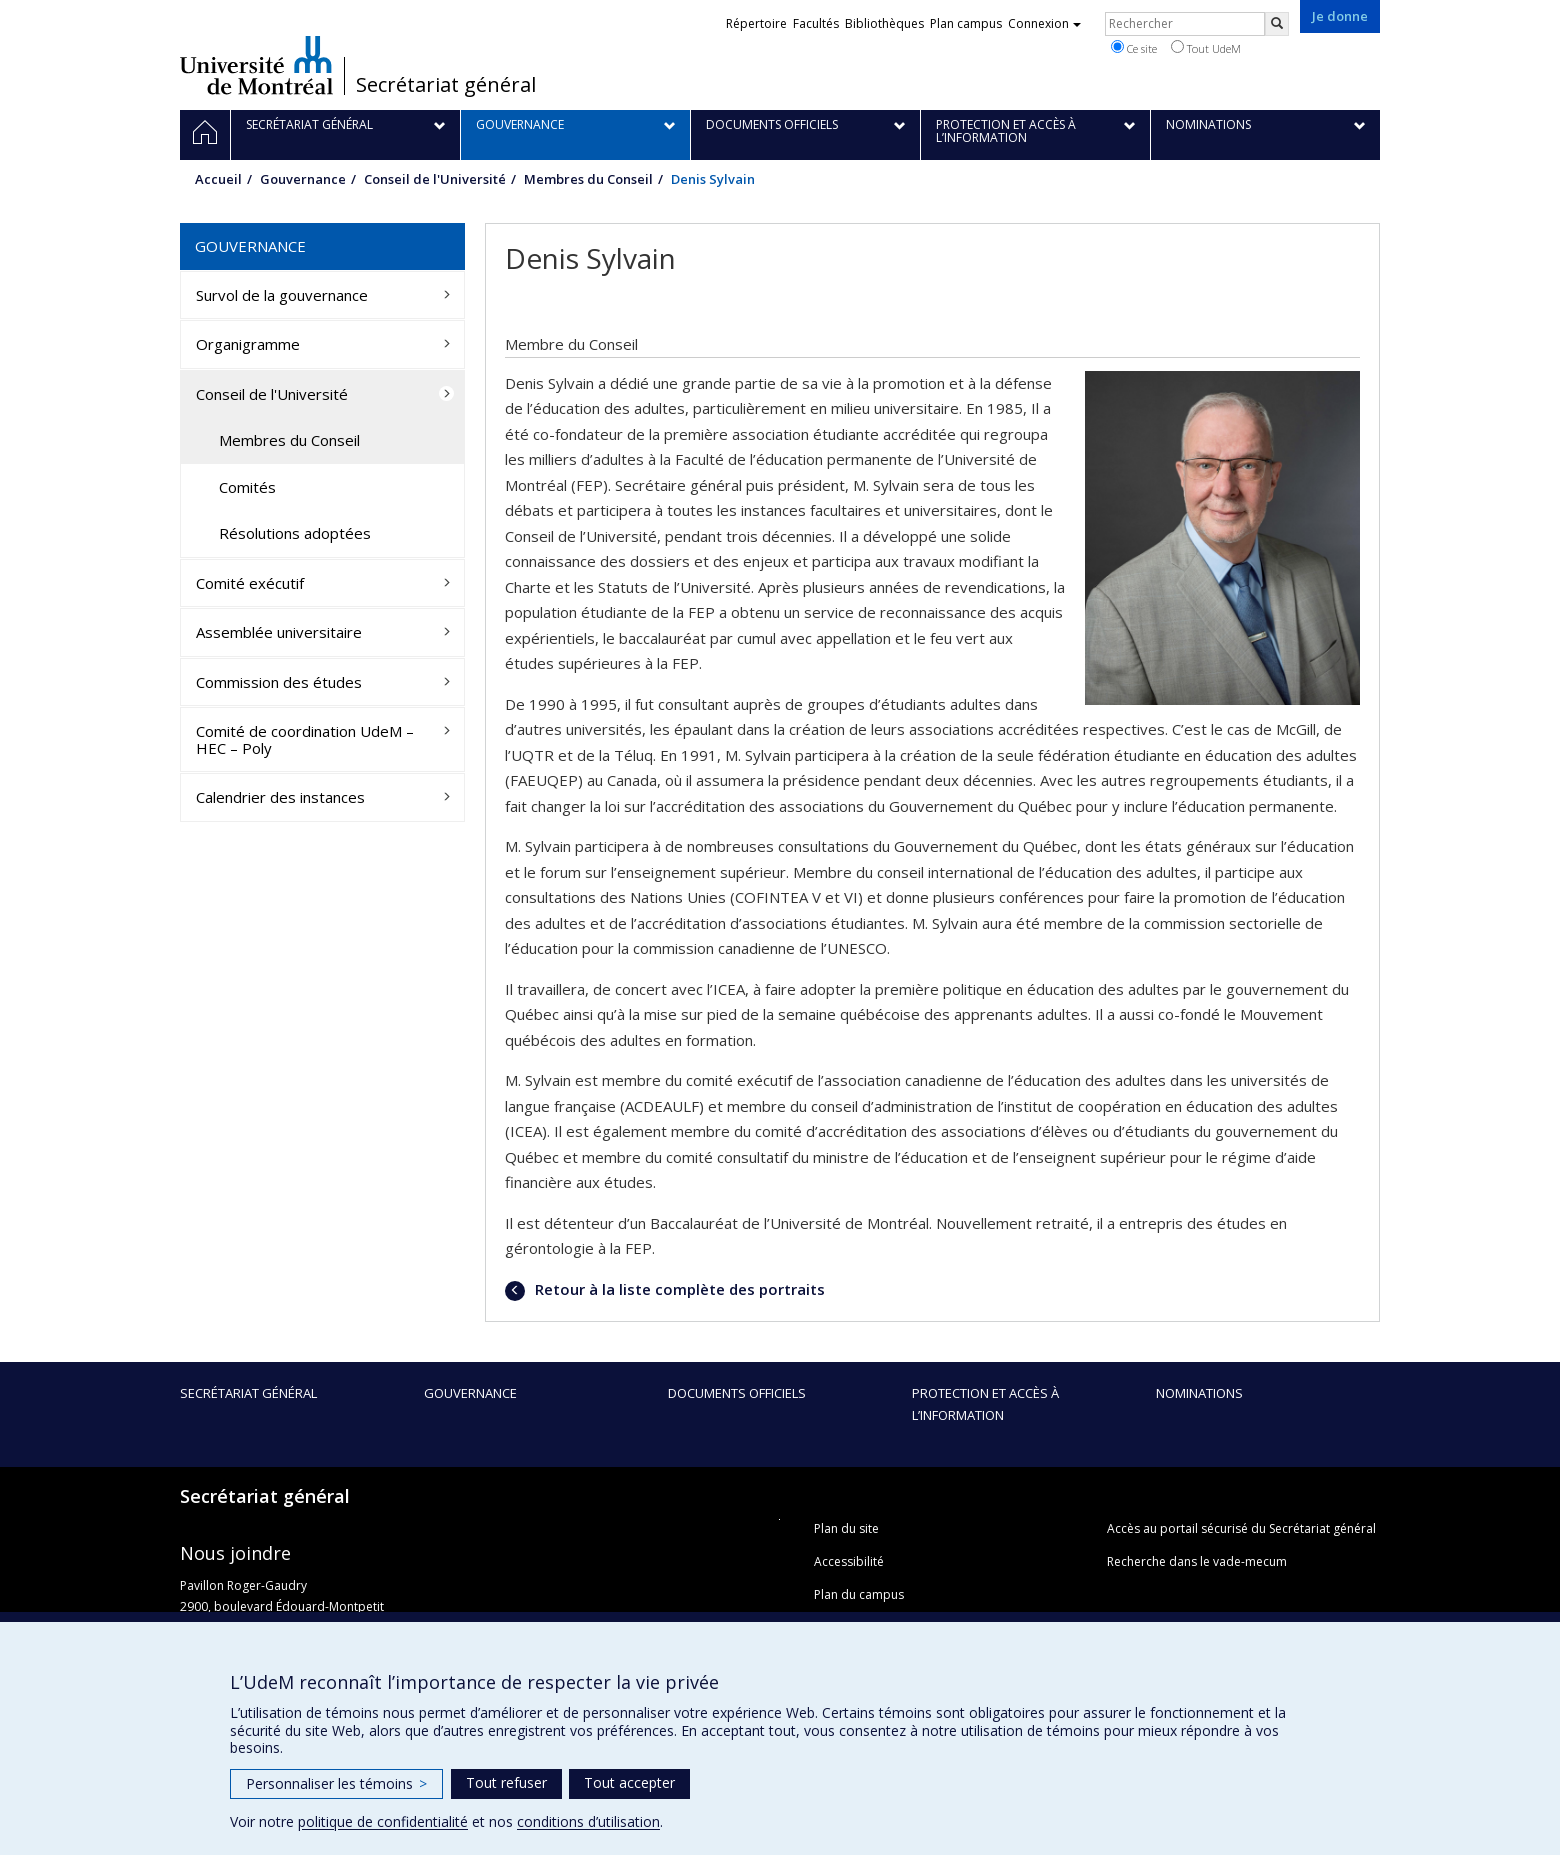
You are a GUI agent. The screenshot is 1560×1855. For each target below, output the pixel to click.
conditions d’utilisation (588, 1821)
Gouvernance (303, 179)
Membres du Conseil (588, 179)
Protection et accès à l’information (985, 1404)
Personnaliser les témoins (336, 1783)
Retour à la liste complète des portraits (678, 1289)
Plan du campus (859, 1594)
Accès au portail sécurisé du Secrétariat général (1241, 1528)
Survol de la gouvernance (282, 295)
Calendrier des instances (280, 797)
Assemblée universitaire (279, 632)
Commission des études (279, 682)
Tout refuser (506, 1782)
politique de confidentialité (383, 1821)
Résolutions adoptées (295, 533)
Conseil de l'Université (435, 179)
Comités (247, 487)
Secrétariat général (446, 85)
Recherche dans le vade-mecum (1197, 1561)
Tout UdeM (1206, 48)
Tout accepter (629, 1782)
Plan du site (846, 1528)
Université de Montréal (256, 65)
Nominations (1199, 1393)
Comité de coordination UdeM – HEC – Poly (305, 739)
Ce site (1134, 48)
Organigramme (248, 344)
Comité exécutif (250, 583)
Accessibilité (849, 1561)
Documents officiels (737, 1393)
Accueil (218, 179)
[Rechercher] (1277, 24)
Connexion (1044, 23)
